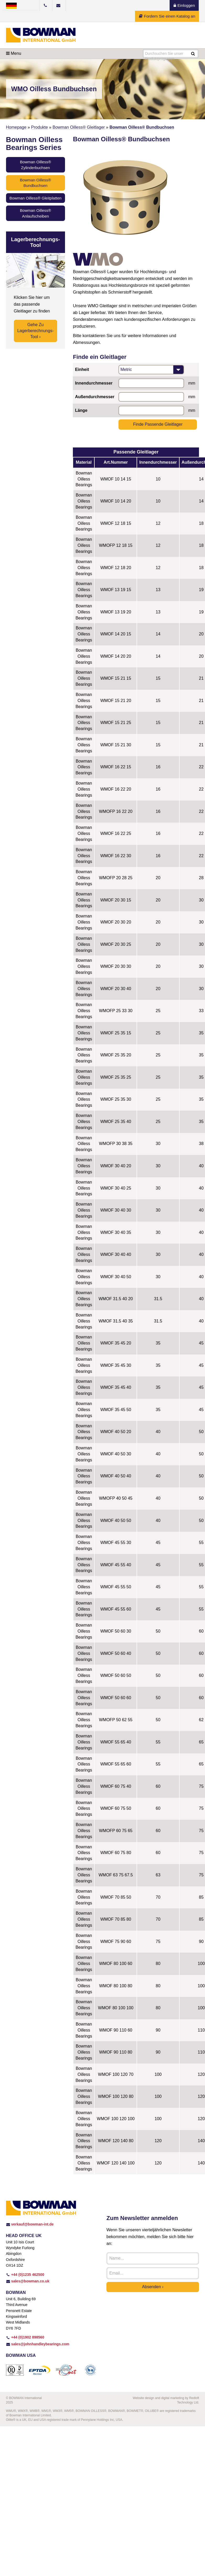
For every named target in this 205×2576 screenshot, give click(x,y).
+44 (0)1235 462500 (25, 2274)
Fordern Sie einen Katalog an (167, 16)
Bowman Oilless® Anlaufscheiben (35, 213)
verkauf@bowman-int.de (30, 2224)
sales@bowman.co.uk (28, 2281)
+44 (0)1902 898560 (25, 2337)
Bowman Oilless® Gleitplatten (35, 198)
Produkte (39, 127)
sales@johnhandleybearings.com (37, 2344)
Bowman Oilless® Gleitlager (78, 127)
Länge (81, 410)
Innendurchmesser (93, 383)
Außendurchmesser (94, 397)
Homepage (16, 127)
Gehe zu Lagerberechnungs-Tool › (35, 330)
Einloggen (184, 5)
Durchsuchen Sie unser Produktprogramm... (164, 54)
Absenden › (153, 2287)
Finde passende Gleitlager (158, 424)
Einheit (82, 369)
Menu (13, 53)
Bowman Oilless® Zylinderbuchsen (35, 165)
